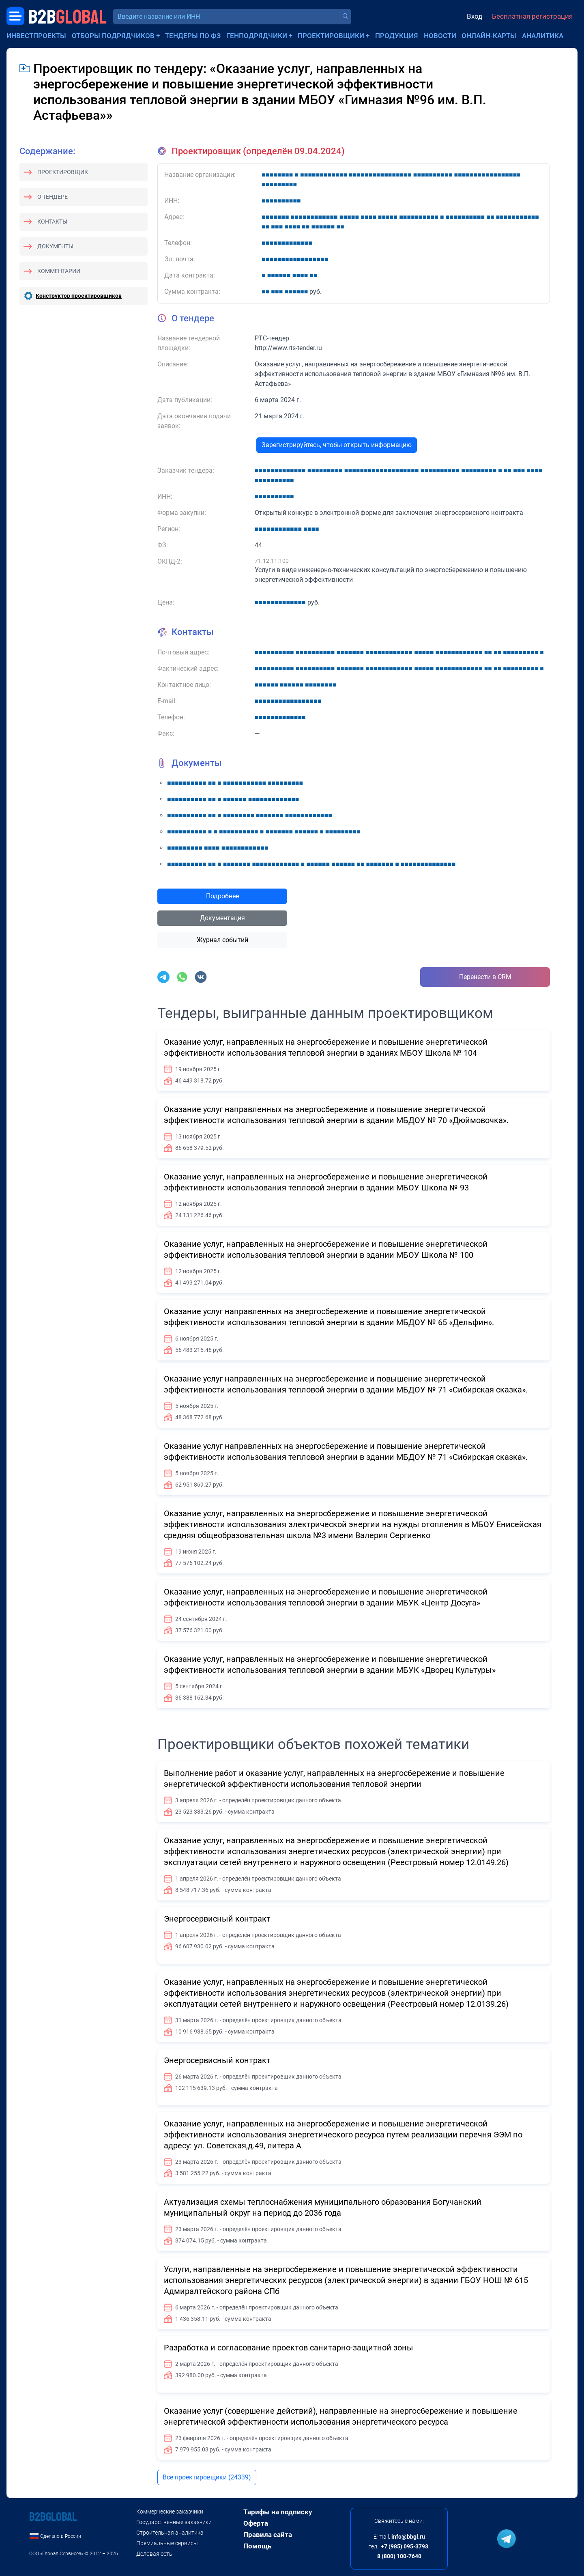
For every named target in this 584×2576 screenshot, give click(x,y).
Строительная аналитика (170, 2532)
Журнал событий (222, 940)
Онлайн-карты (489, 36)
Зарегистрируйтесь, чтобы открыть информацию (337, 445)
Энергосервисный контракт (217, 1919)
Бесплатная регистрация (532, 16)
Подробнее (222, 896)
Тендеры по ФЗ (193, 36)
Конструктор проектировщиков (79, 296)
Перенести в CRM (485, 977)
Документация (222, 918)
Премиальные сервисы (167, 2543)
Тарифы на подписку (277, 2512)
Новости (440, 36)
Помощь (257, 2546)
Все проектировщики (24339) (207, 2477)
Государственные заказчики (174, 2522)
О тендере (52, 197)
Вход (474, 16)
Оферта (255, 2523)
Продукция (396, 36)
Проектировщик (62, 172)
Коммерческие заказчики (169, 2511)
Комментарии (58, 271)
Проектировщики (331, 36)
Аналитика (542, 36)
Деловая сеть (154, 2553)
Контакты (52, 221)
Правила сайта (267, 2535)
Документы (55, 246)
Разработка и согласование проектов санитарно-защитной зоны (288, 2347)
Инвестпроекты (36, 36)
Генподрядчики (256, 36)
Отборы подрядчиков (113, 36)
